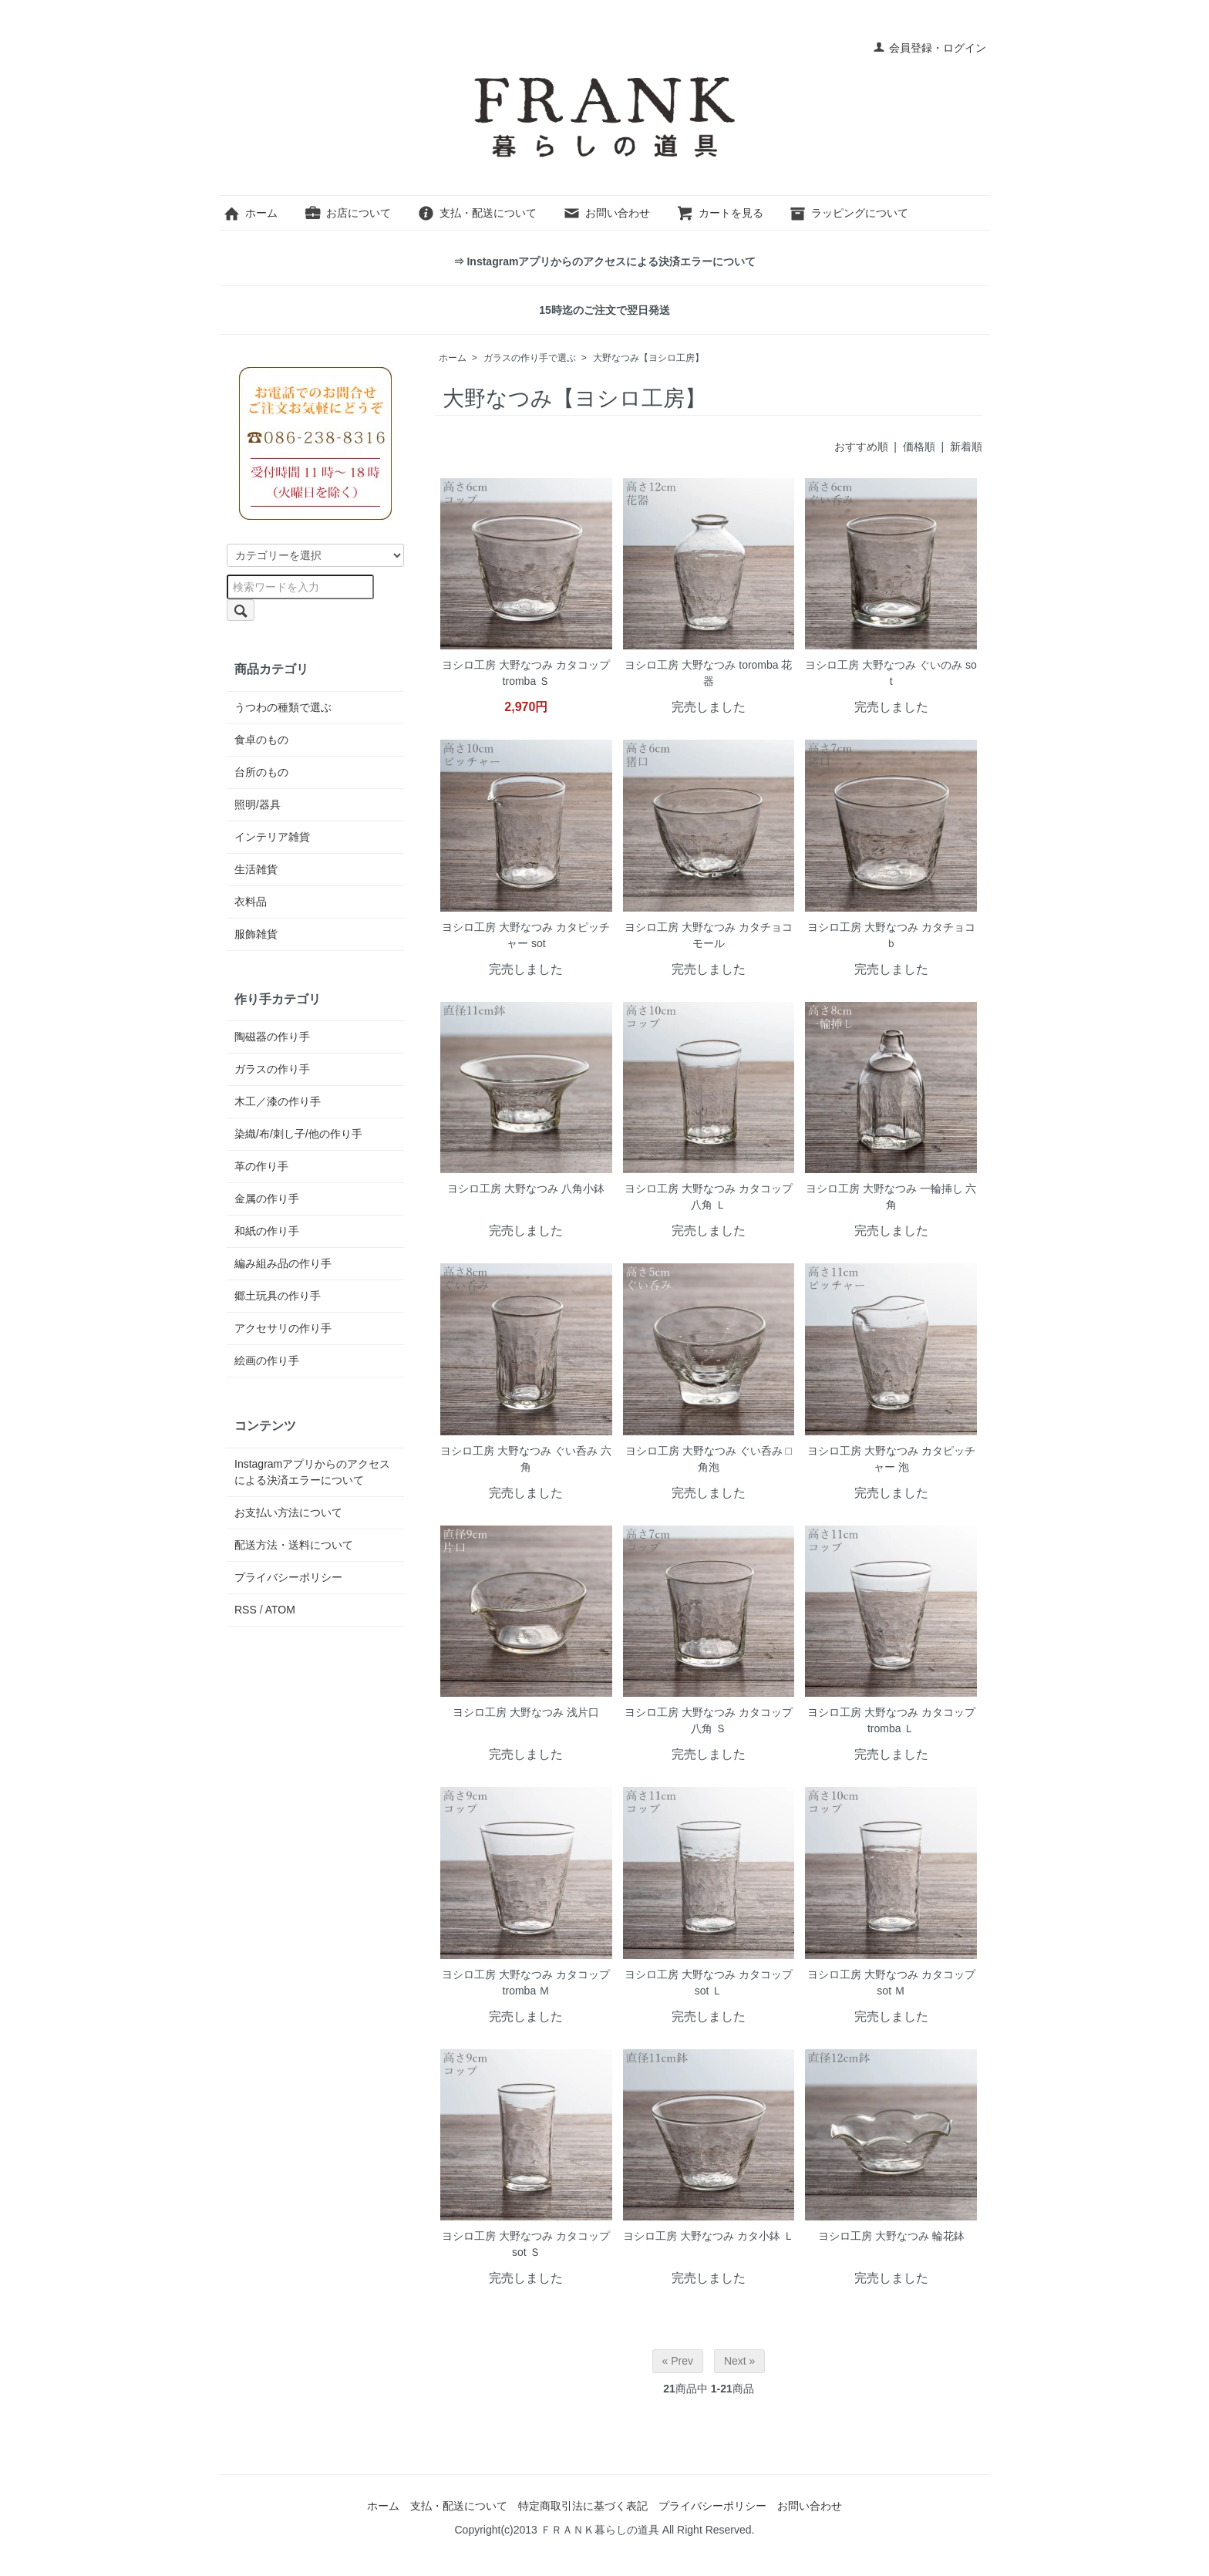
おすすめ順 (861, 446)
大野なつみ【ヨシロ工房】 (648, 357)
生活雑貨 (256, 869)
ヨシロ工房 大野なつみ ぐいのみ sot (890, 673)
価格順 (919, 446)
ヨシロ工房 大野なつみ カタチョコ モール (709, 935)
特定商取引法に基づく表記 (583, 2506)
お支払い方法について (288, 1512)
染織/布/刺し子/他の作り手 (298, 1134)
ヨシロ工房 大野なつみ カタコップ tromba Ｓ (526, 673)
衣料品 (250, 901)
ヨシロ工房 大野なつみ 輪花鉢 (891, 2236)
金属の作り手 (266, 1198)
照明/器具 (257, 804)
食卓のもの (261, 739)
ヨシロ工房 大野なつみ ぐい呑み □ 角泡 (708, 1459)
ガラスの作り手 (272, 1069)
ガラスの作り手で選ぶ (529, 357)
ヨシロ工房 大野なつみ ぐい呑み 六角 (525, 1459)
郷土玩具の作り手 (277, 1296)
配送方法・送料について (293, 1545)
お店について (347, 213)
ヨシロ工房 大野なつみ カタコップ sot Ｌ (709, 1982)
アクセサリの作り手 (283, 1328)
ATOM (280, 1609)
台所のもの (261, 772)
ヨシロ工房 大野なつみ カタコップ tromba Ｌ (891, 1720)
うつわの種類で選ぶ (283, 707)
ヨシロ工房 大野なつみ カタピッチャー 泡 (891, 1459)
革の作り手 (261, 1166)
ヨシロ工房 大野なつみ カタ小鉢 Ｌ (708, 2236)
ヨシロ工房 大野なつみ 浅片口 (526, 1712)
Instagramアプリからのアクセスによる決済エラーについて (312, 1472)
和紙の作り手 (266, 1231)
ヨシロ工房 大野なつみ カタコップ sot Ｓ (526, 2244)
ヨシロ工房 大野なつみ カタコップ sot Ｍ (891, 1982)
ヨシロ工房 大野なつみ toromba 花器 (708, 673)
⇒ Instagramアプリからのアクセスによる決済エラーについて (604, 261)
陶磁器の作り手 (272, 1036)
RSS (245, 1609)
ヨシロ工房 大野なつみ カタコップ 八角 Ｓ (709, 1720)
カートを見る (719, 213)
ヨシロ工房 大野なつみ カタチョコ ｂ (891, 935)
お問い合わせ (606, 213)
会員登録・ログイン (929, 48)
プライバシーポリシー (288, 1577)
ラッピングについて (848, 213)
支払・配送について (477, 213)
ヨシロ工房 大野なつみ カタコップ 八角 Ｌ (709, 1196)
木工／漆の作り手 (277, 1101)
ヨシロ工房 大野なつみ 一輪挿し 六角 (891, 1196)
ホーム (250, 213)
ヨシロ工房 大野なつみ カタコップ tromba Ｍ (526, 1982)
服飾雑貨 (256, 934)
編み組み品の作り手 (283, 1263)
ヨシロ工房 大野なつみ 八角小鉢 (525, 1188)
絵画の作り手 (266, 1360)
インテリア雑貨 (272, 837)
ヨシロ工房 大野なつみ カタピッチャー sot (526, 935)
